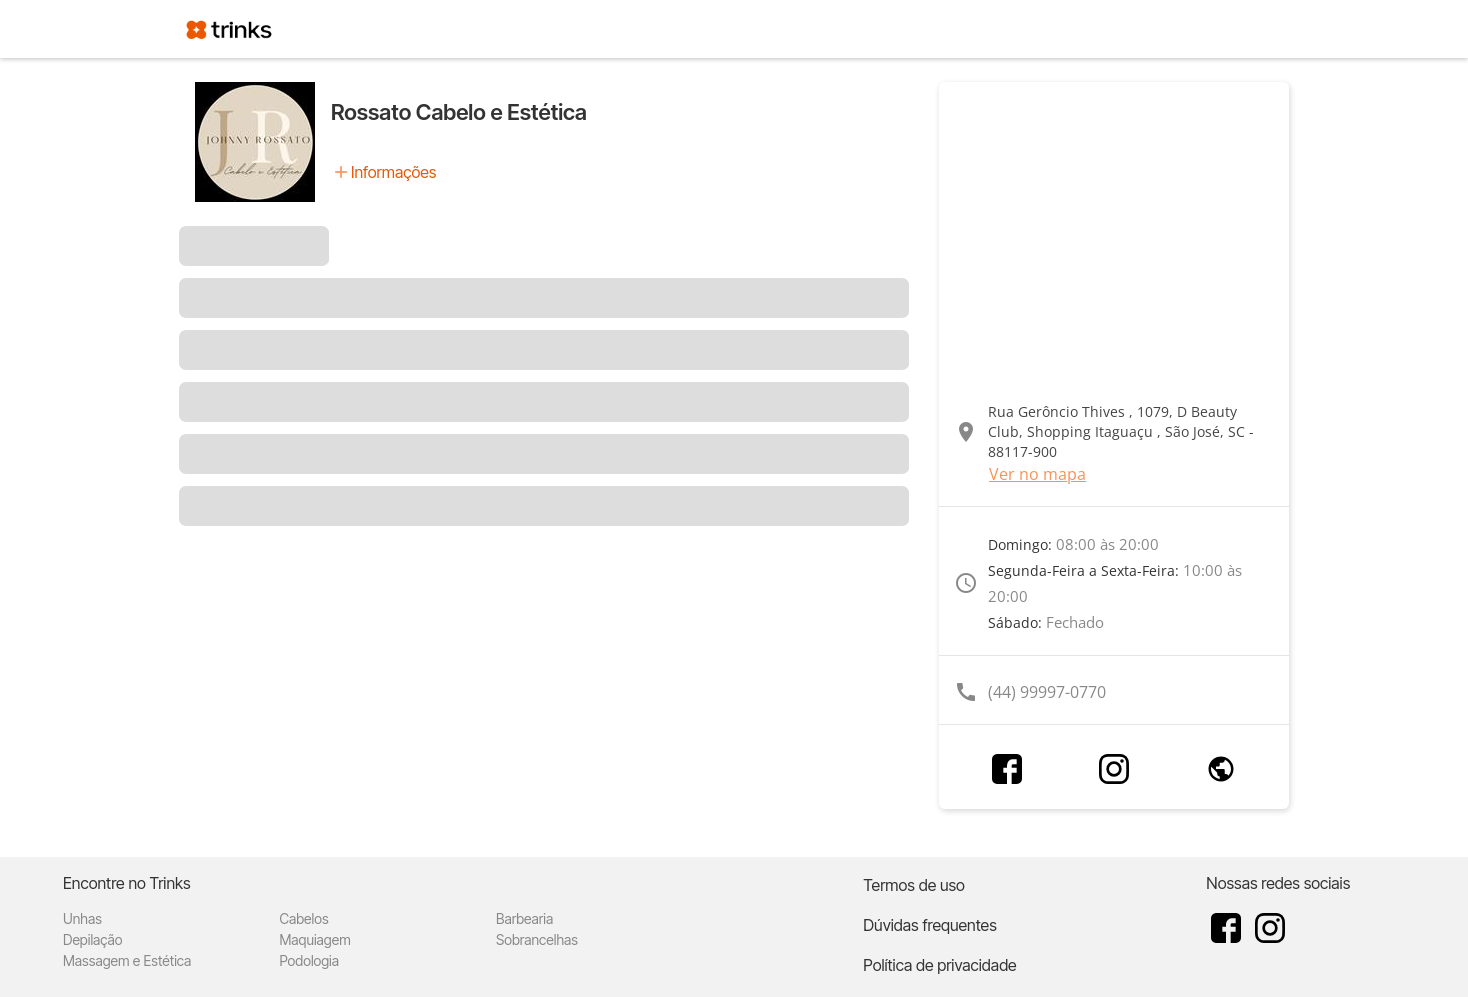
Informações (393, 172)
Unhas (82, 918)
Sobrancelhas (537, 939)
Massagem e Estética (127, 960)
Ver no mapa (1037, 474)
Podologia (309, 960)
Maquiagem (314, 939)
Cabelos (303, 918)
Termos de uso (914, 885)
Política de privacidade (939, 965)
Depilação (92, 939)
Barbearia (524, 918)
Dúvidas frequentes (929, 925)
